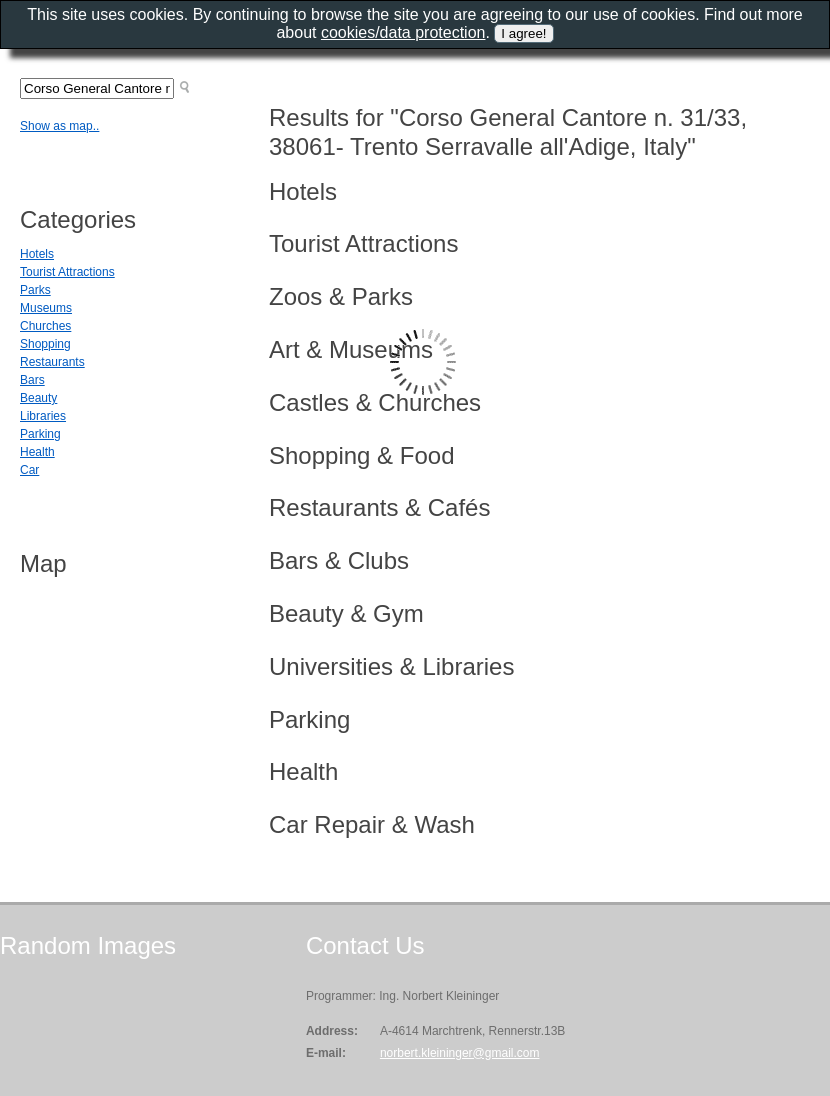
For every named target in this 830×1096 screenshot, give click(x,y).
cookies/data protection (403, 32)
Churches (45, 326)
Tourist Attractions (67, 272)
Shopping (45, 344)
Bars (32, 380)
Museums (46, 308)
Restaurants (52, 362)
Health (37, 452)
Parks (35, 290)
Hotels (37, 254)
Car (29, 470)
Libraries (43, 416)
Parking (40, 434)
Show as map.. (59, 126)
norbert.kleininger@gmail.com (460, 1053)
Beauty (38, 398)
